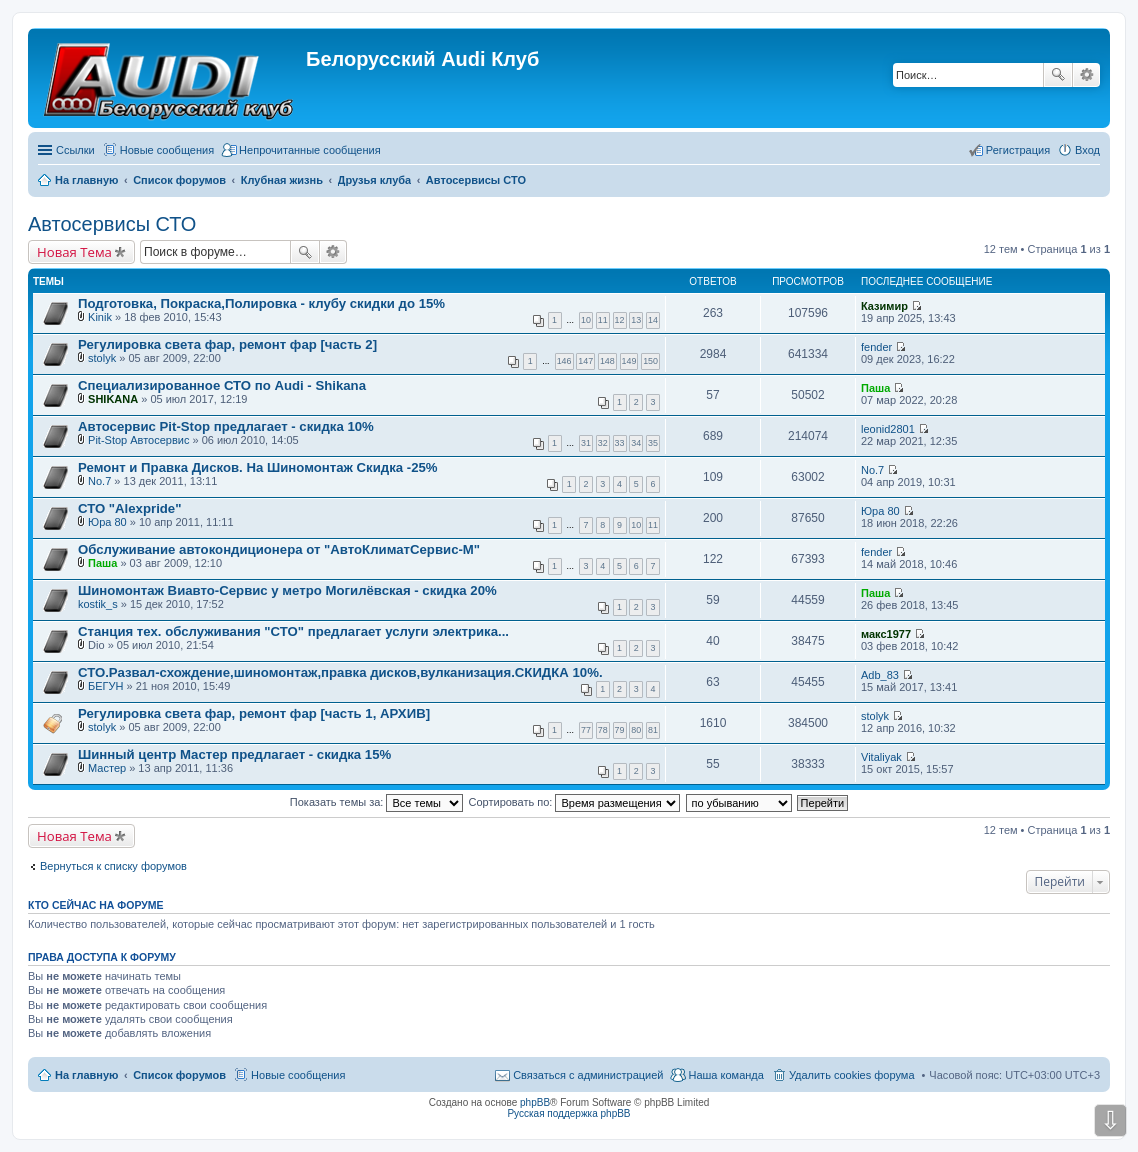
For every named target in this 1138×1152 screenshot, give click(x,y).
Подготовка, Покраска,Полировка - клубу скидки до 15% (261, 303)
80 (636, 730)
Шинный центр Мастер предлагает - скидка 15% (234, 754)
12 (620, 320)
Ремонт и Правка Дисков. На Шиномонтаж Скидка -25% (258, 467)
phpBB (535, 1102)
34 (636, 443)
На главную (86, 1075)
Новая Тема (74, 252)
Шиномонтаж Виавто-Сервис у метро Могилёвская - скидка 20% (287, 590)
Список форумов (179, 1075)
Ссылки (75, 150)
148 (607, 361)
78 (603, 730)
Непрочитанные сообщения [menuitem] (310, 150)
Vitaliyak (881, 757)
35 (653, 443)
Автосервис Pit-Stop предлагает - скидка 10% (226, 426)
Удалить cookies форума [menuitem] (852, 1075)
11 (603, 320)
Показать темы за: (377, 802)
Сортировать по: (575, 802)
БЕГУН (105, 686)
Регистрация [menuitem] (1018, 150)
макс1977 (886, 634)
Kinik (100, 317)
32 (603, 443)
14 (653, 320)
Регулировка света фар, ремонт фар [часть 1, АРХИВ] (254, 713)
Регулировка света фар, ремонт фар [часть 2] (227, 344)
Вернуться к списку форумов (113, 866)
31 (586, 443)
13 (636, 320)
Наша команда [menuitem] (725, 1075)
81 (653, 730)
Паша (875, 388)
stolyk (102, 358)
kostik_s (98, 604)
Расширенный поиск (1086, 75)
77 (586, 730)
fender (876, 347)
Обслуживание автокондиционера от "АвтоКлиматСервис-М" (279, 549)
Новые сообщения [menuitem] (167, 150)
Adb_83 (880, 675)
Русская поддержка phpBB (568, 1113)
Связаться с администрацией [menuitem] (588, 1075)
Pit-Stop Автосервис (138, 440)
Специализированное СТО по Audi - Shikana (222, 385)
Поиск (1058, 75)
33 (620, 443)
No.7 (99, 481)
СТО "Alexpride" (129, 508)
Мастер (107, 768)
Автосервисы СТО (112, 224)
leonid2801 (888, 429)
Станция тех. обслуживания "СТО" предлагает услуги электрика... (293, 631)
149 (629, 361)
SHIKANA (113, 399)
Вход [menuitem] (1087, 150)
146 (564, 361)
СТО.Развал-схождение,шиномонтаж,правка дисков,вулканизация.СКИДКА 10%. (340, 672)
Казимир (884, 306)
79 (620, 730)
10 (586, 320)
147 (585, 361)
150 (650, 361)
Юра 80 (107, 522)
